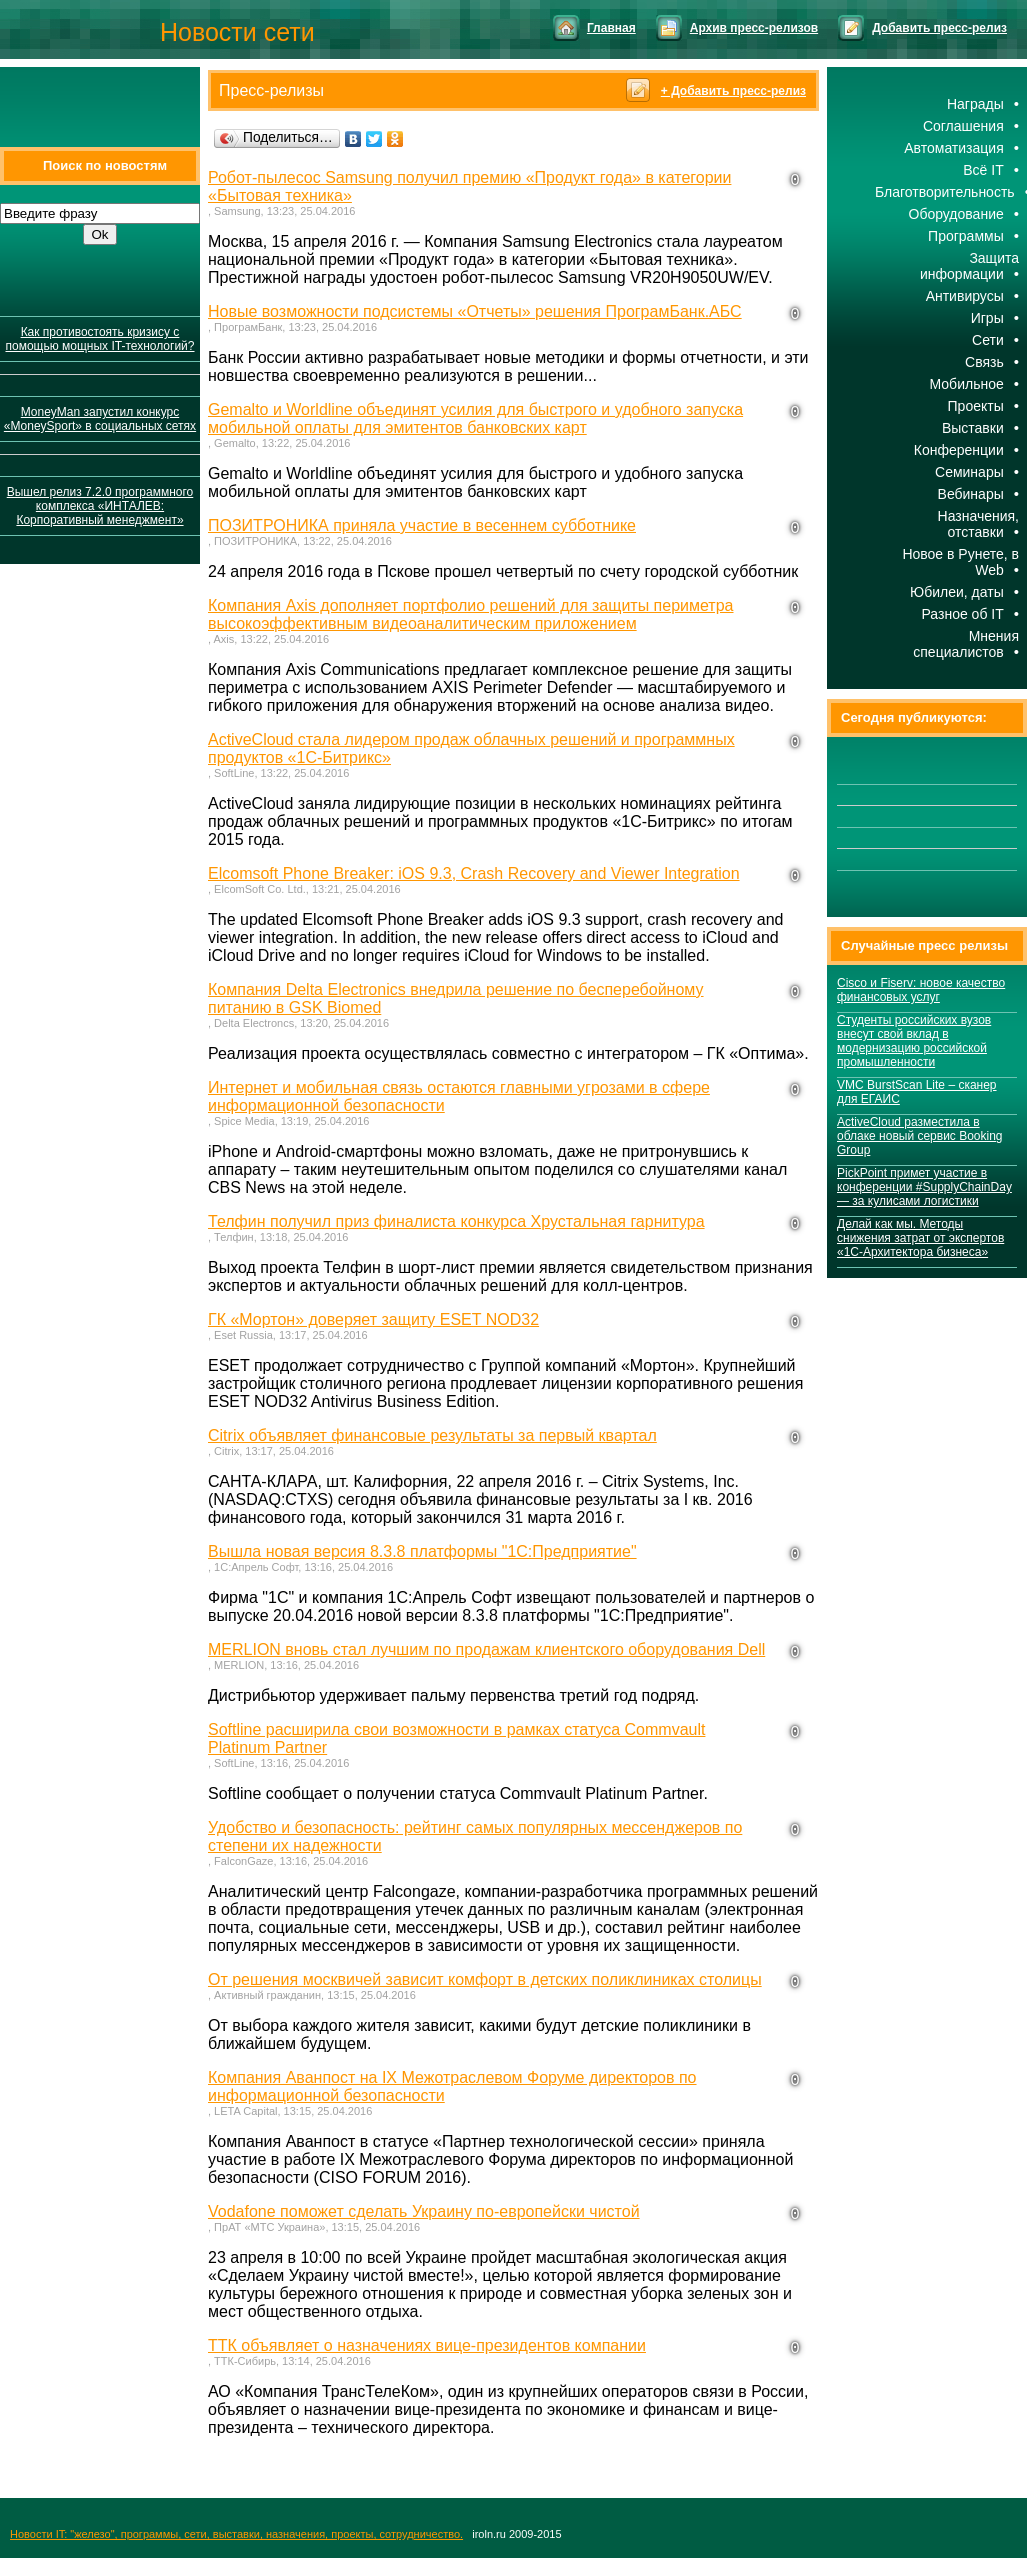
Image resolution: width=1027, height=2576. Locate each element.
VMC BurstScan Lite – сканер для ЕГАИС (917, 1092)
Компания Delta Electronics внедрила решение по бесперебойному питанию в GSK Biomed (456, 998)
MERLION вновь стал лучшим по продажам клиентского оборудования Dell (486, 1649)
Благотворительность (945, 192)
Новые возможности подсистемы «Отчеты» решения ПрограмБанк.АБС (475, 311)
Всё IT (983, 170)
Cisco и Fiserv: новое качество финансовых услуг (921, 990)
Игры (987, 318)
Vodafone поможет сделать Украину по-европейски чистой (424, 2211)
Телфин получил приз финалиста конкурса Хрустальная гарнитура (456, 1221)
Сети (988, 340)
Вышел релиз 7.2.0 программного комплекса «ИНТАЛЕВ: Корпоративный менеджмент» (100, 506)
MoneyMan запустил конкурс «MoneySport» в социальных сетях (100, 419)
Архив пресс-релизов (754, 28)
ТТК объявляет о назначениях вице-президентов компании (427, 2345)
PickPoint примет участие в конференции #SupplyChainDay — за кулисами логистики (924, 1187)
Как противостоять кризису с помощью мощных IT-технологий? (99, 339)
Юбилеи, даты (957, 592)
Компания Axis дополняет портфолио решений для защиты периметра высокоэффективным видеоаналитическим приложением (471, 614)
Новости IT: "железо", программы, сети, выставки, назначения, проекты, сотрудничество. (236, 2534)
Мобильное (967, 384)
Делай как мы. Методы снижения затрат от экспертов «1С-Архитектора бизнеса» (920, 1238)
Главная (611, 28)
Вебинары (971, 494)
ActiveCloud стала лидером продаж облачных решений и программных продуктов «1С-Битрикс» (471, 748)
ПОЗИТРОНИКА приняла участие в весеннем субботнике (422, 525)
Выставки (973, 428)
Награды (975, 104)
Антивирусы (965, 296)
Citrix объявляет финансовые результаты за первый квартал (432, 1435)
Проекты (976, 406)
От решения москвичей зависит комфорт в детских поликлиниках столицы (485, 1979)
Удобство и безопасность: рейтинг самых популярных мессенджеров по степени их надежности (475, 1836)
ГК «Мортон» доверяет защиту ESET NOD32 (373, 1319)
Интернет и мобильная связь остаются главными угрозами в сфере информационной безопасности (459, 1096)
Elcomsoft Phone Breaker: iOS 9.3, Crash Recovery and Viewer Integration (474, 873)
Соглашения (963, 126)
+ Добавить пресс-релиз (733, 91)
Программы (966, 236)
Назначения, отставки (978, 524)
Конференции (959, 450)
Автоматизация (953, 148)
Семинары (969, 472)
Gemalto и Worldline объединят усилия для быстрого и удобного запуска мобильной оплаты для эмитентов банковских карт (475, 418)
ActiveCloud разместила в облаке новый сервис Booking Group (920, 1136)
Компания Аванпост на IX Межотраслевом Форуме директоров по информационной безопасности (452, 2086)
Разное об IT (962, 614)
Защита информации (969, 266)
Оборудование (956, 214)
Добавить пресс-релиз (939, 28)
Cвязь (984, 362)
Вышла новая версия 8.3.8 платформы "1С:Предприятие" (422, 1551)
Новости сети (237, 32)
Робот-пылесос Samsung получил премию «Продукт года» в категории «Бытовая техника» (469, 186)
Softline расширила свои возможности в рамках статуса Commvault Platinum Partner (456, 1738)
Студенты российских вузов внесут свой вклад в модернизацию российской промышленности (914, 1041)
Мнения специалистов (966, 644)
